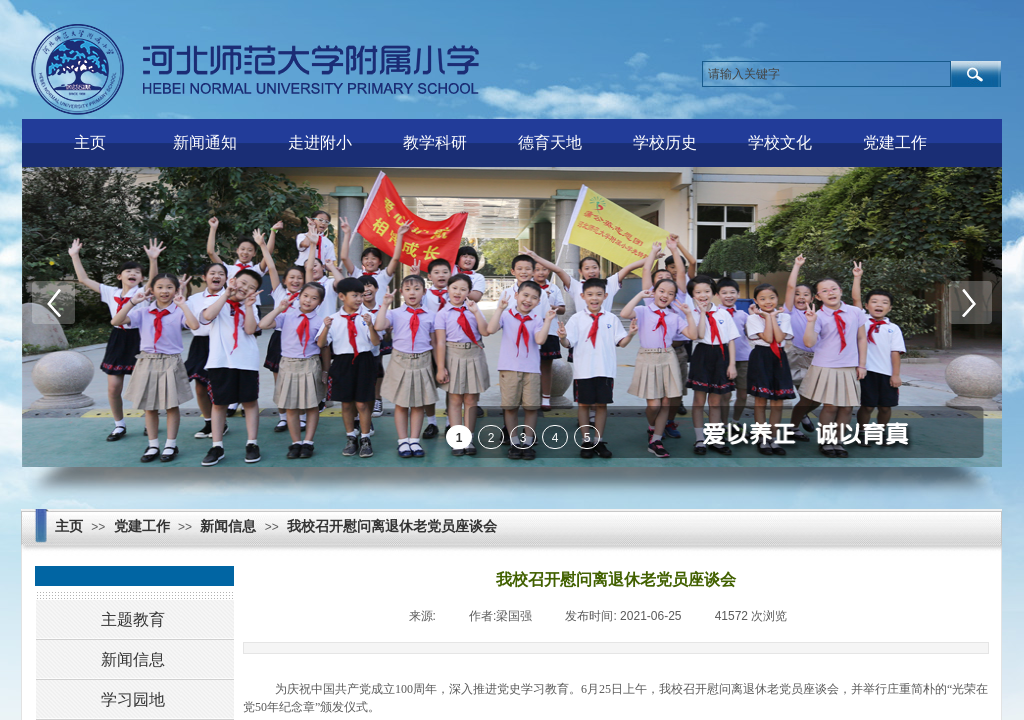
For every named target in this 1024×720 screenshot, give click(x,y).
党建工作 (895, 142)
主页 (90, 142)
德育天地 (550, 142)
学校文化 (780, 142)
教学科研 (435, 142)
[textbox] (826, 74)
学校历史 (665, 142)
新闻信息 (228, 526)
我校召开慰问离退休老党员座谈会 (392, 526)
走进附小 (320, 142)
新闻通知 (205, 142)
